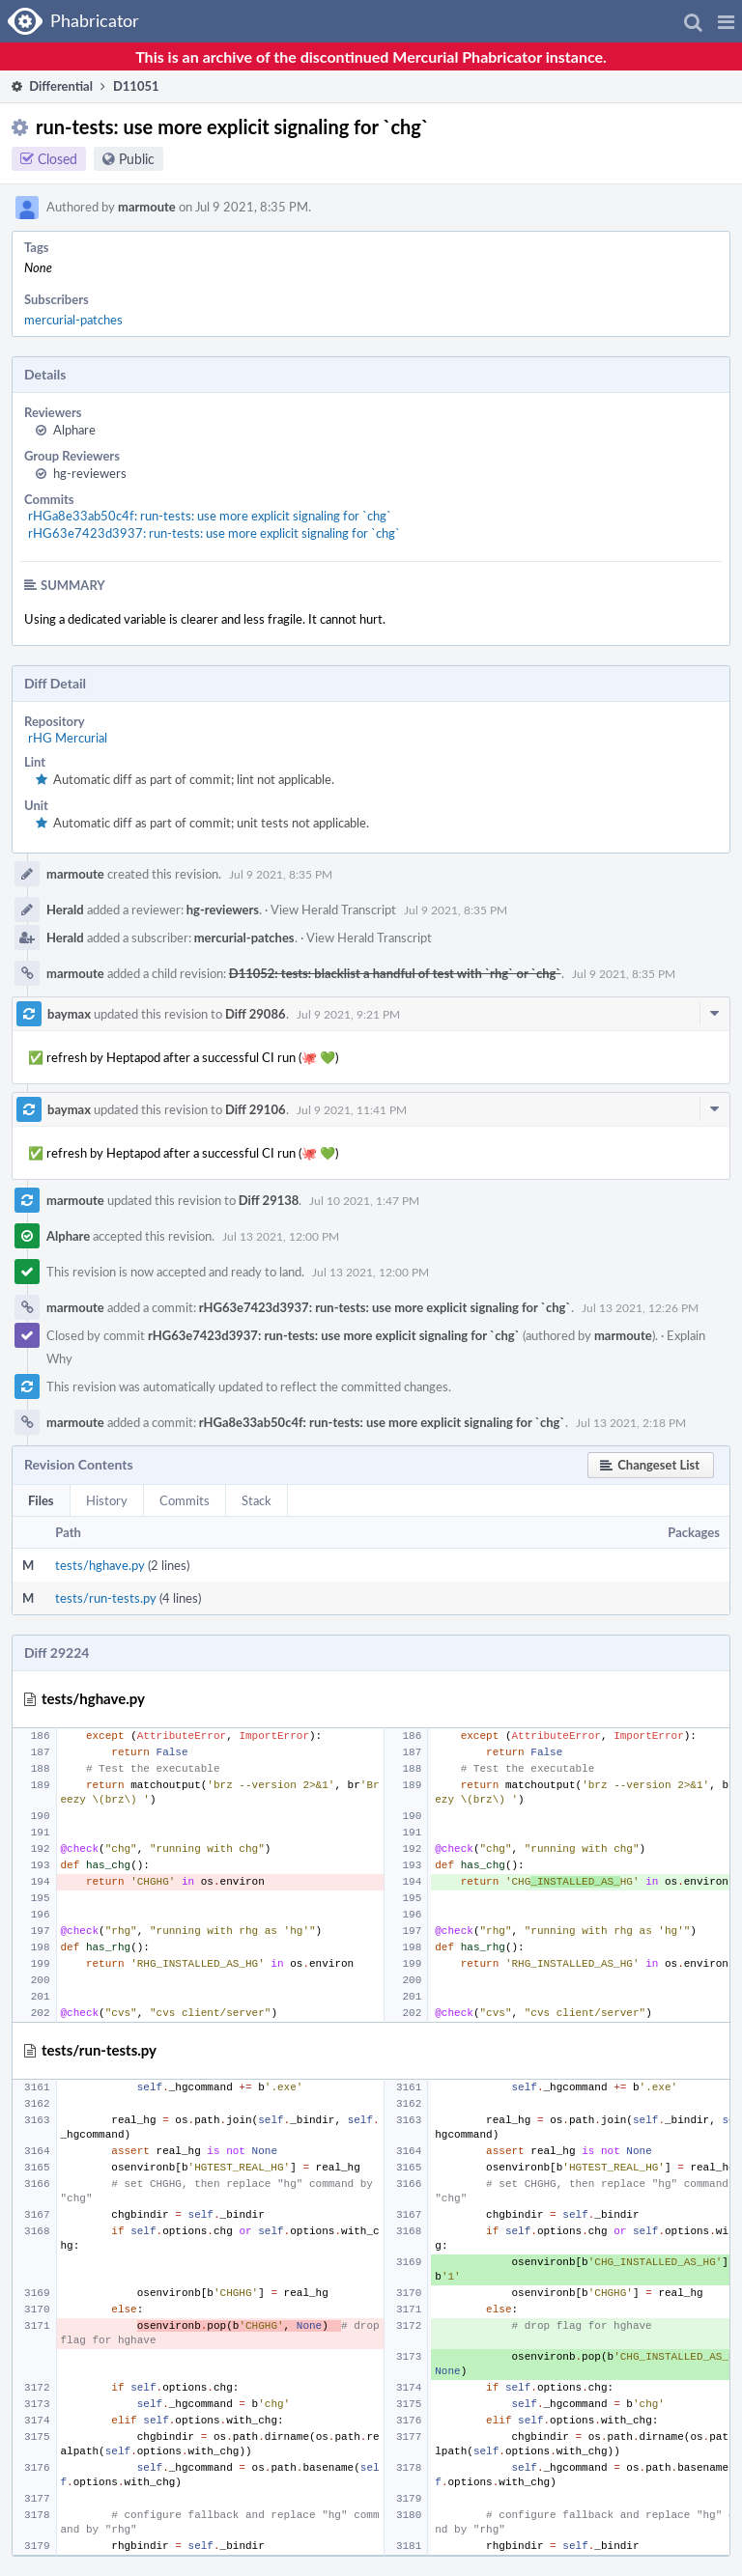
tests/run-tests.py (106, 1598)
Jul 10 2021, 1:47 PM (364, 1200)
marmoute (147, 206)
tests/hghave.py (100, 1565)
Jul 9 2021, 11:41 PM (352, 1109)
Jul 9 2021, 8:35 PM (280, 874)
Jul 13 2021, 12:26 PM (640, 1307)
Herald (65, 909)
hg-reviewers (90, 473)
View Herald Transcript (333, 909)
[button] (726, 21)
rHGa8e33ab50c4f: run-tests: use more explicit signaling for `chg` (209, 515)
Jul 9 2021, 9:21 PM (348, 1014)
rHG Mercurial (67, 737)
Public (137, 159)
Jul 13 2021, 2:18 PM (631, 1422)
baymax (69, 1014)
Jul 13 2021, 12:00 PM (280, 1236)
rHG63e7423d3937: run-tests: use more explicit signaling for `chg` (214, 533)
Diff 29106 (255, 1109)
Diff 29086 (255, 1014)
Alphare (74, 429)
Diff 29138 (269, 1200)
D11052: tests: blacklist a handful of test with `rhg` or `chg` (395, 973)
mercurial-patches (73, 319)
